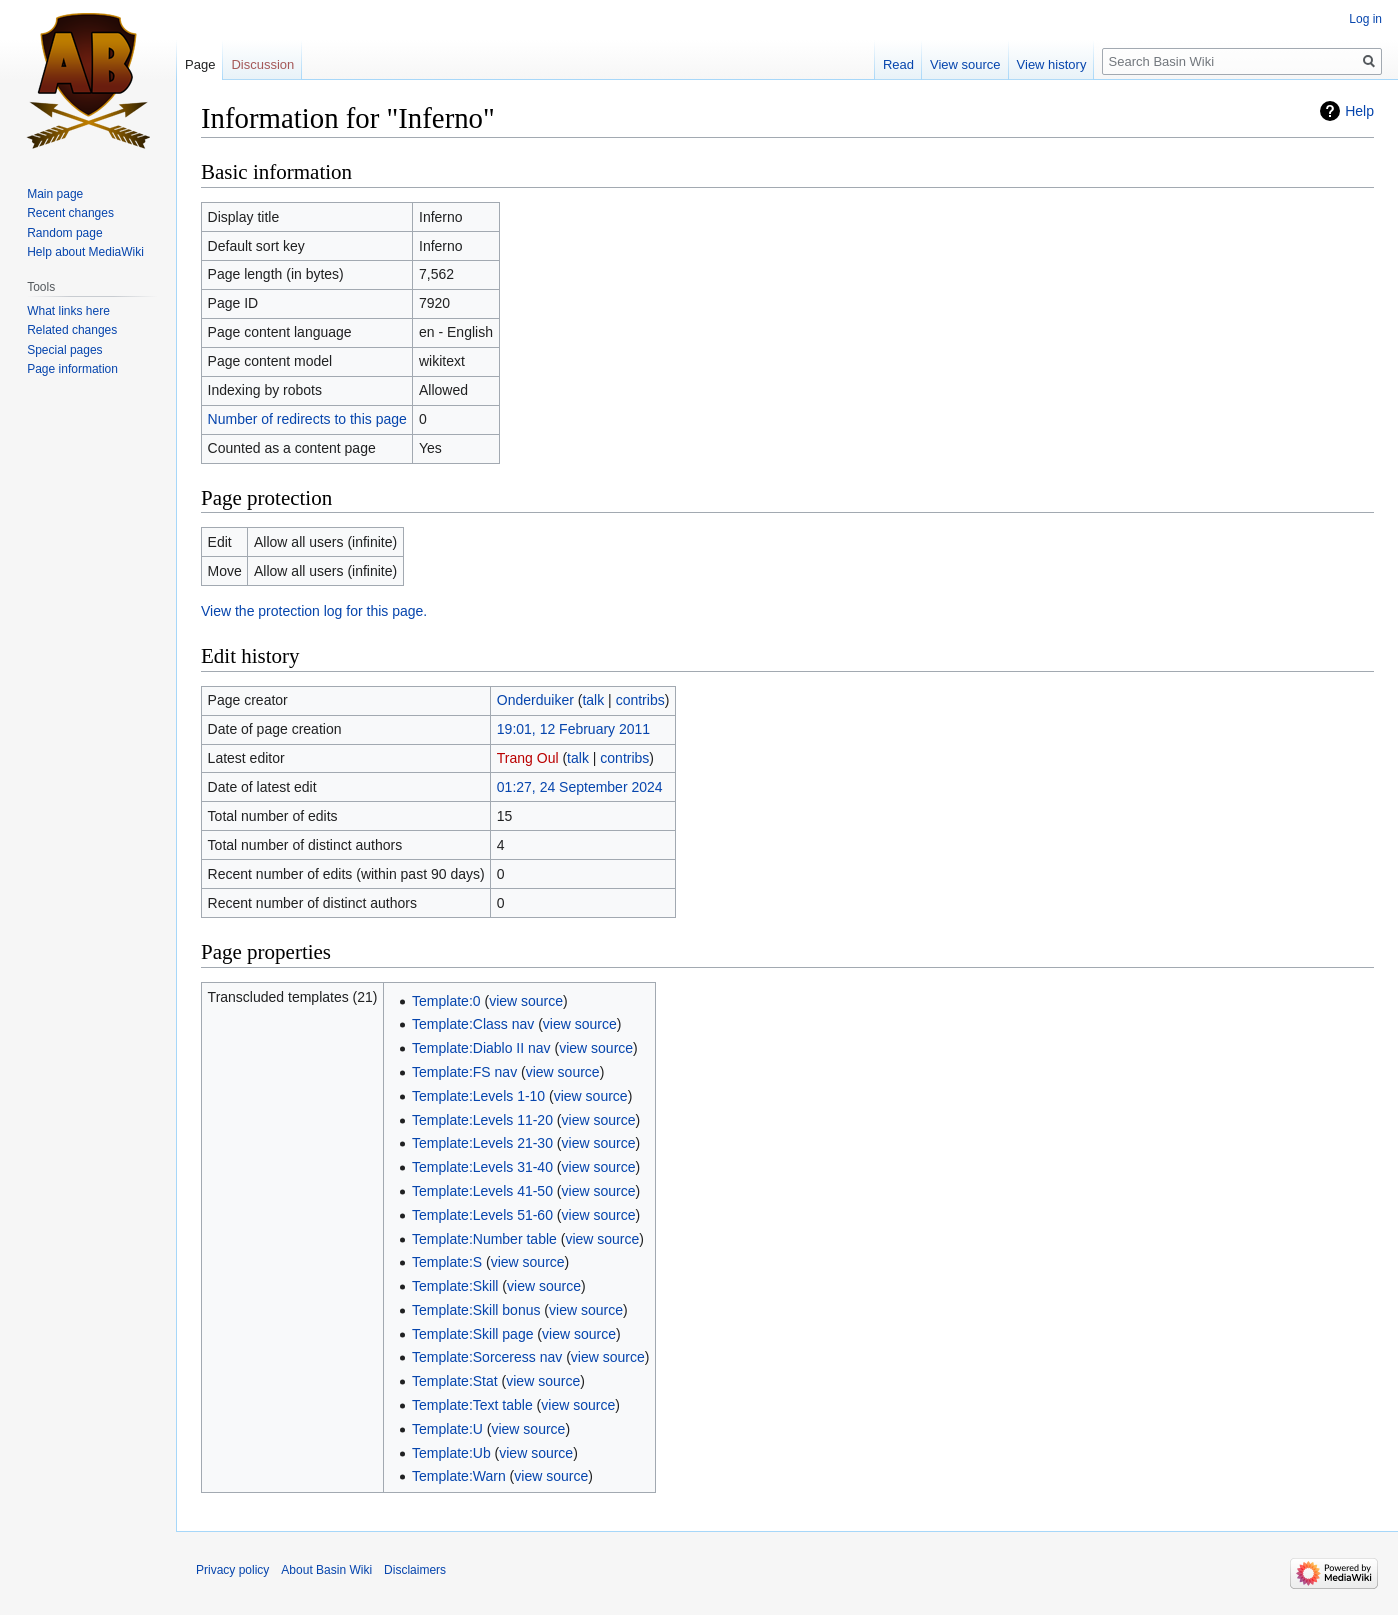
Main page (55, 194)
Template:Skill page (472, 1334)
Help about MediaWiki (85, 252)
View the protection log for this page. (314, 611)
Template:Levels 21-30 (482, 1143)
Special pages (64, 350)
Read (898, 64)
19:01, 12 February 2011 (573, 729)
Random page (64, 233)
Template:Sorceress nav (487, 1357)
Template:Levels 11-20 (482, 1120)
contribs (640, 700)
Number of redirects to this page (307, 419)
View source (965, 64)
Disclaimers (415, 1570)
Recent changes (70, 213)
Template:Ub (451, 1453)
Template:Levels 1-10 (478, 1096)
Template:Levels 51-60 (482, 1215)
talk (593, 700)
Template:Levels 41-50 (482, 1191)
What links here (68, 311)
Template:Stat (455, 1381)
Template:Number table (484, 1239)
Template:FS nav (464, 1072)
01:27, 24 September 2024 (580, 787)
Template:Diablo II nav (481, 1048)
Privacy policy (232, 1570)
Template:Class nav (473, 1024)
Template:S (447, 1262)
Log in (1365, 19)
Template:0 (446, 1001)
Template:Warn (459, 1476)
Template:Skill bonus (476, 1310)
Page (200, 64)
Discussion (262, 64)
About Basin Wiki (326, 1570)
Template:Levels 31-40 (482, 1167)
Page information (72, 369)
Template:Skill (455, 1286)
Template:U (447, 1429)
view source (526, 1001)
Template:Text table (472, 1405)
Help (1359, 111)
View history (1052, 64)
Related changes (72, 330)
